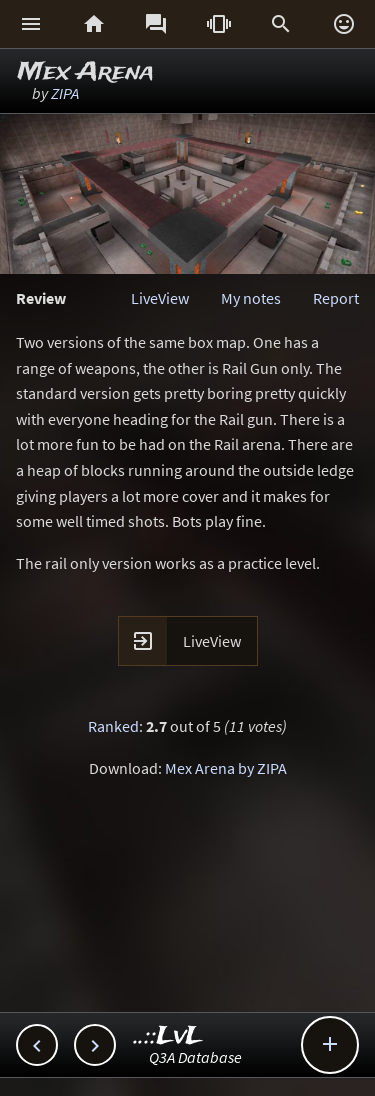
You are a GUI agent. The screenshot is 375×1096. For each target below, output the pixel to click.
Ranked (113, 726)
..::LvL (168, 1036)
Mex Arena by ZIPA (226, 768)
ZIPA (65, 93)
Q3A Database (195, 1057)
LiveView (160, 298)
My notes (251, 298)
